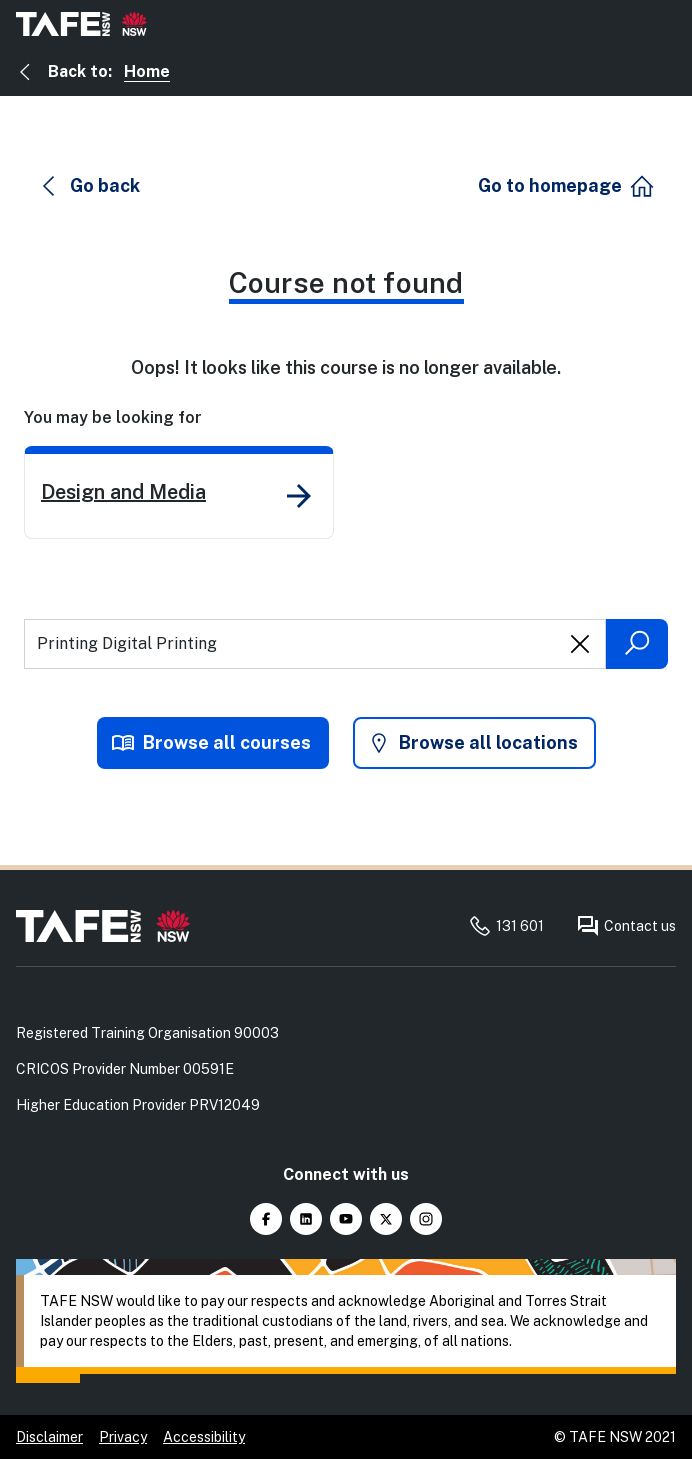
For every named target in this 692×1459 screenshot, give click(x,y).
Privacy (123, 1437)
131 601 (506, 926)
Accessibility (204, 1437)
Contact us (626, 926)
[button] (91, 186)
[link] (179, 492)
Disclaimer (49, 1437)
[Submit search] (637, 644)
